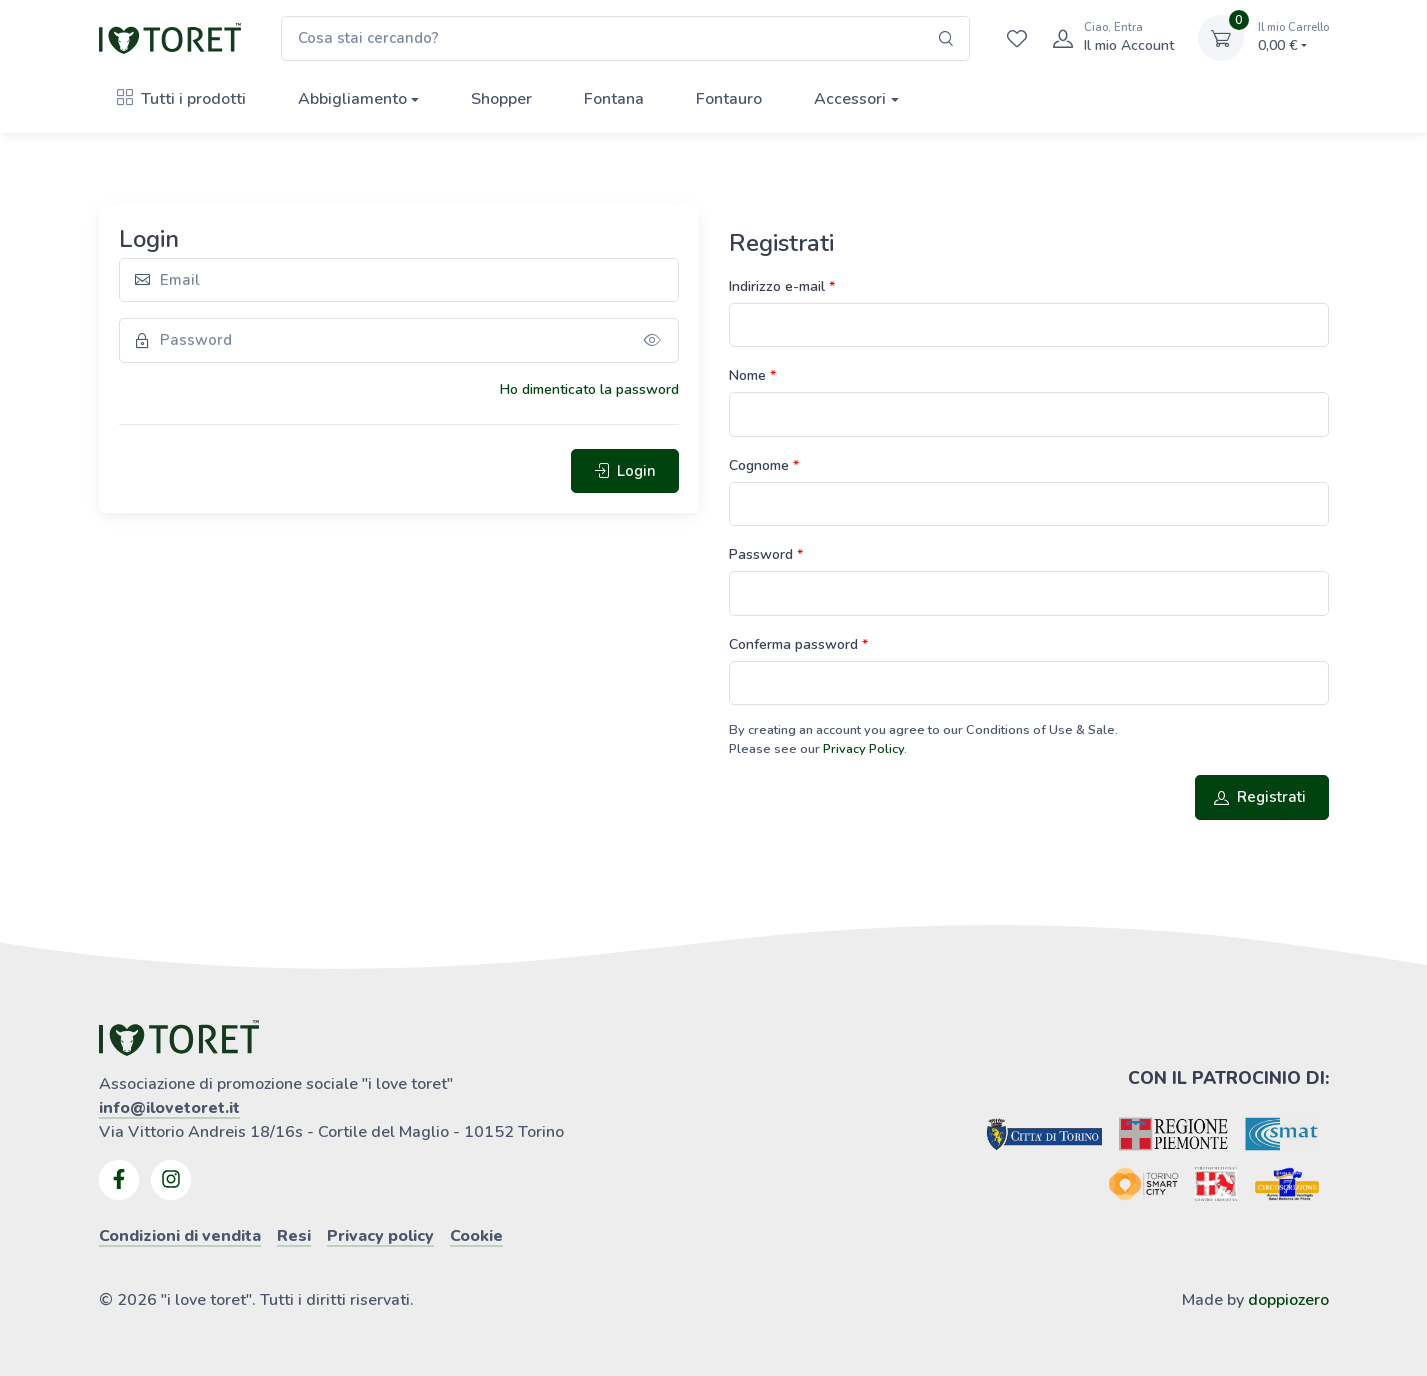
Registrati (1260, 797)
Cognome (761, 465)
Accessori (850, 99)
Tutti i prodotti (181, 99)
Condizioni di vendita (180, 1236)
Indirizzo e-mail (779, 286)
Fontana (614, 99)
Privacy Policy (863, 749)
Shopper (501, 99)
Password (763, 554)
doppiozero (1288, 1300)
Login (625, 471)
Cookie (476, 1236)
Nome (749, 375)
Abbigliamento (352, 99)
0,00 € (1293, 37)
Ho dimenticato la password (589, 389)
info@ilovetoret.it (169, 1108)
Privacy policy (380, 1236)
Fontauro (729, 99)
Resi (294, 1236)
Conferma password (795, 644)
